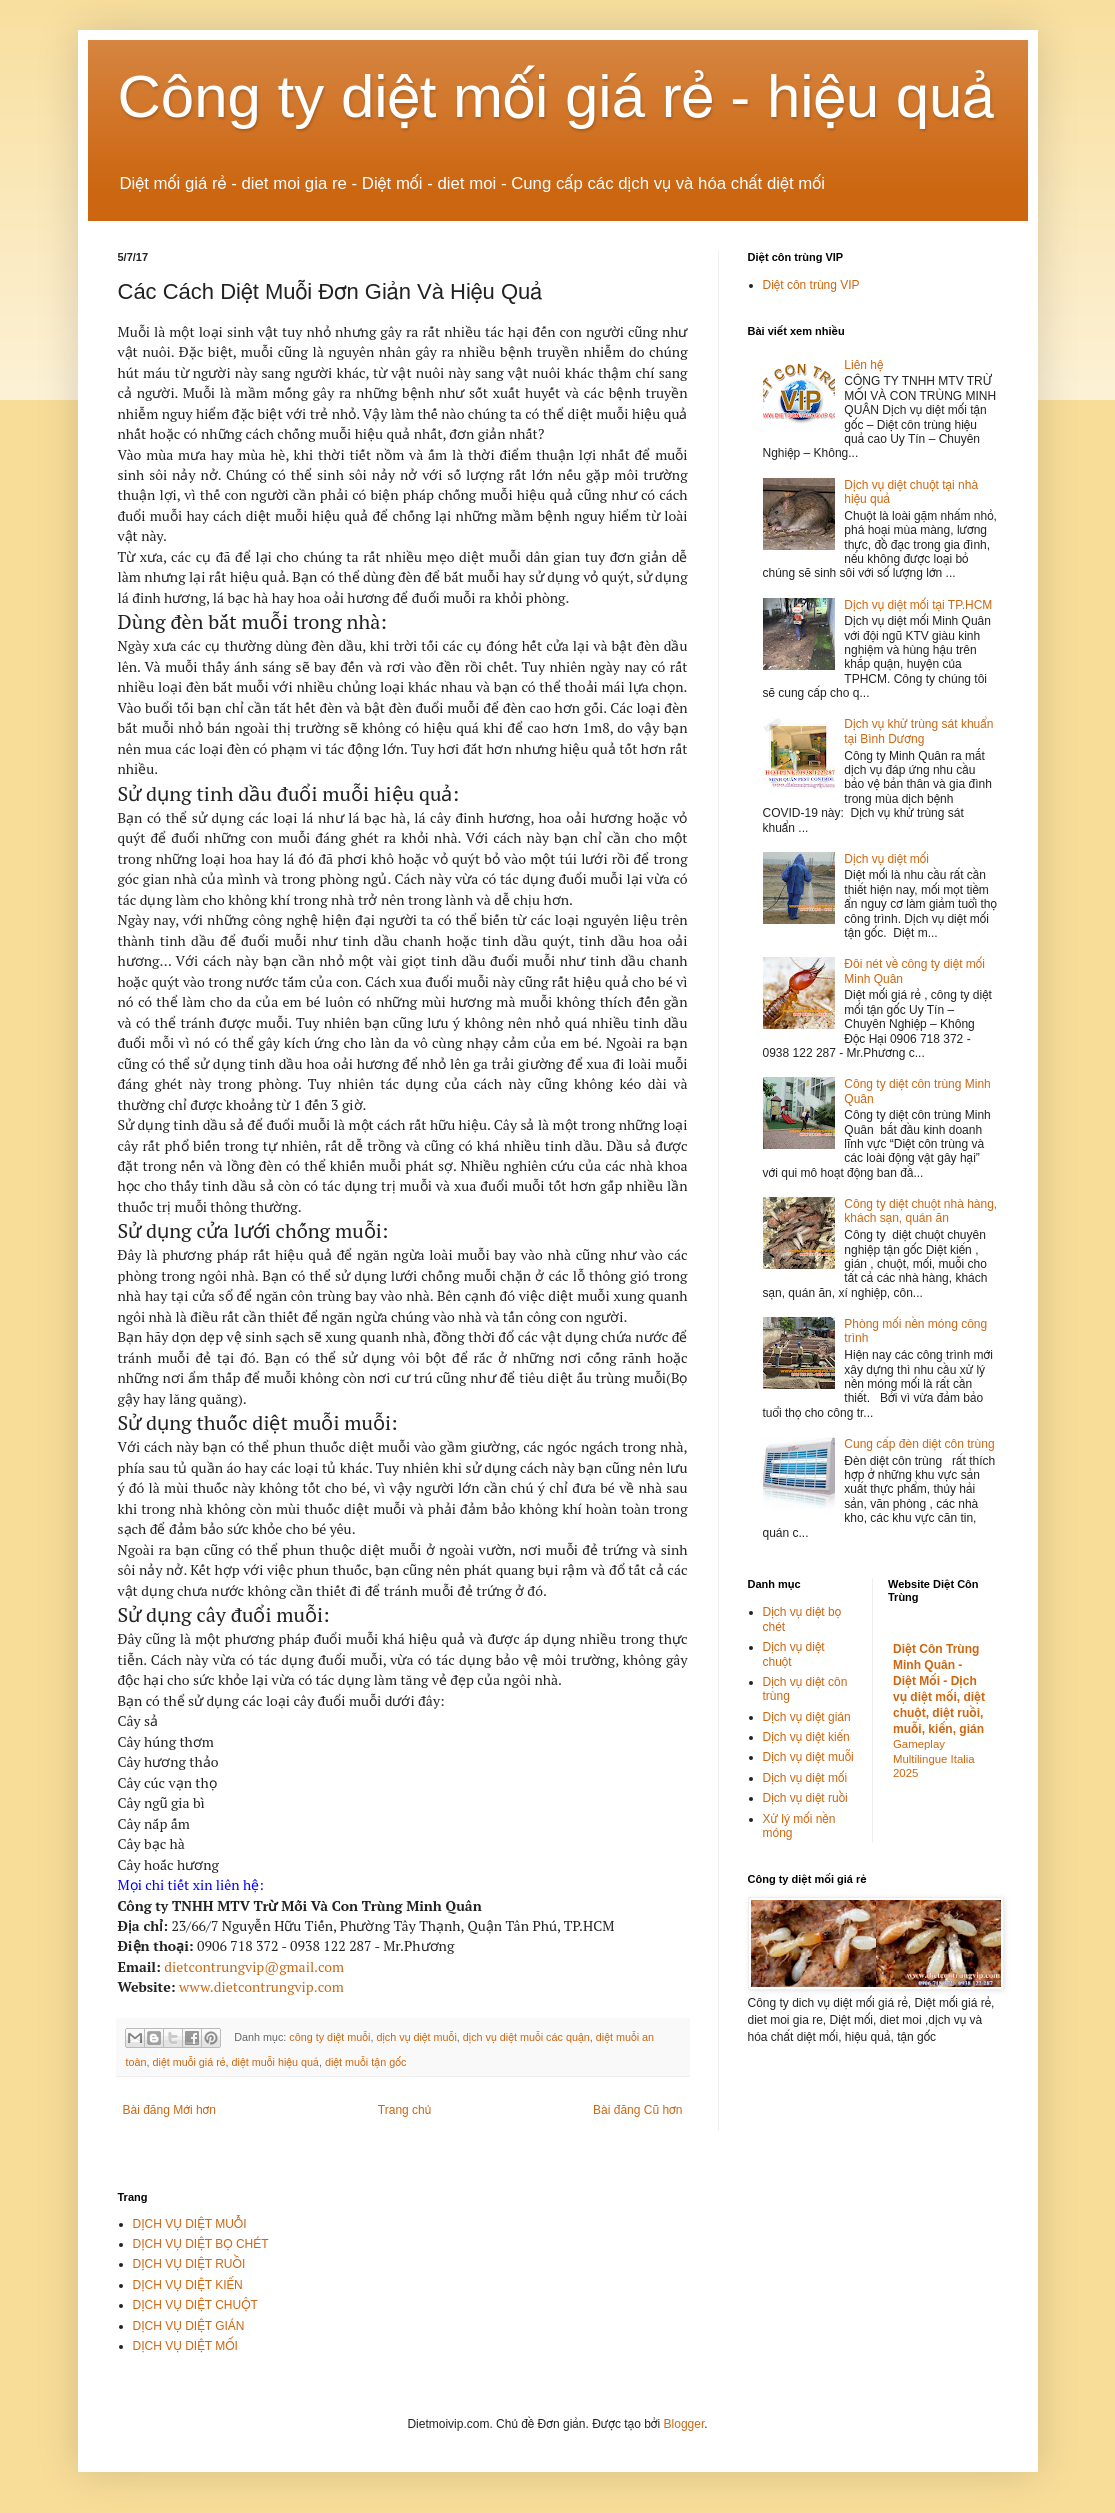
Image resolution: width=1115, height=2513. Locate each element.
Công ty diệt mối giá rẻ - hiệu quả (557, 96)
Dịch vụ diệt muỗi (808, 1757)
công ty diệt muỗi (329, 2037)
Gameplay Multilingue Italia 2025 (934, 1759)
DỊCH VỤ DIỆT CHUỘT (195, 2305)
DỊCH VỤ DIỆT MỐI (185, 2346)
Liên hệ (863, 365)
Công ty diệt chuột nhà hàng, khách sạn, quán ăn (920, 1211)
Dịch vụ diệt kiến (806, 1737)
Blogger (684, 2424)
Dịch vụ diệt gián (807, 1717)
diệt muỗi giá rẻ (189, 2062)
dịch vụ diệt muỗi (416, 2037)
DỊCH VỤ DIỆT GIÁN (189, 2326)
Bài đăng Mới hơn (169, 2110)
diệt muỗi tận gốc (365, 2062)
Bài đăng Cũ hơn (637, 2110)
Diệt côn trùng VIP (811, 285)
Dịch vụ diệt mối (886, 859)
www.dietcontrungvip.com (261, 1986)
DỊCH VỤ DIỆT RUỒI (189, 2264)
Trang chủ (404, 2110)
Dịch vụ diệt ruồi (805, 1798)
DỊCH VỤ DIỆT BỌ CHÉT (201, 2244)
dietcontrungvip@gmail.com (254, 1966)
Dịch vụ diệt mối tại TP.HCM (918, 605)
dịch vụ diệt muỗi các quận (526, 2037)
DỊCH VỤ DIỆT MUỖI (190, 2224)
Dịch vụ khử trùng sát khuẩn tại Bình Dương (918, 731)
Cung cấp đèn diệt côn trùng (919, 1444)
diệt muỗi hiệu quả (275, 2062)
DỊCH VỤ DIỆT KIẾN (188, 2285)
